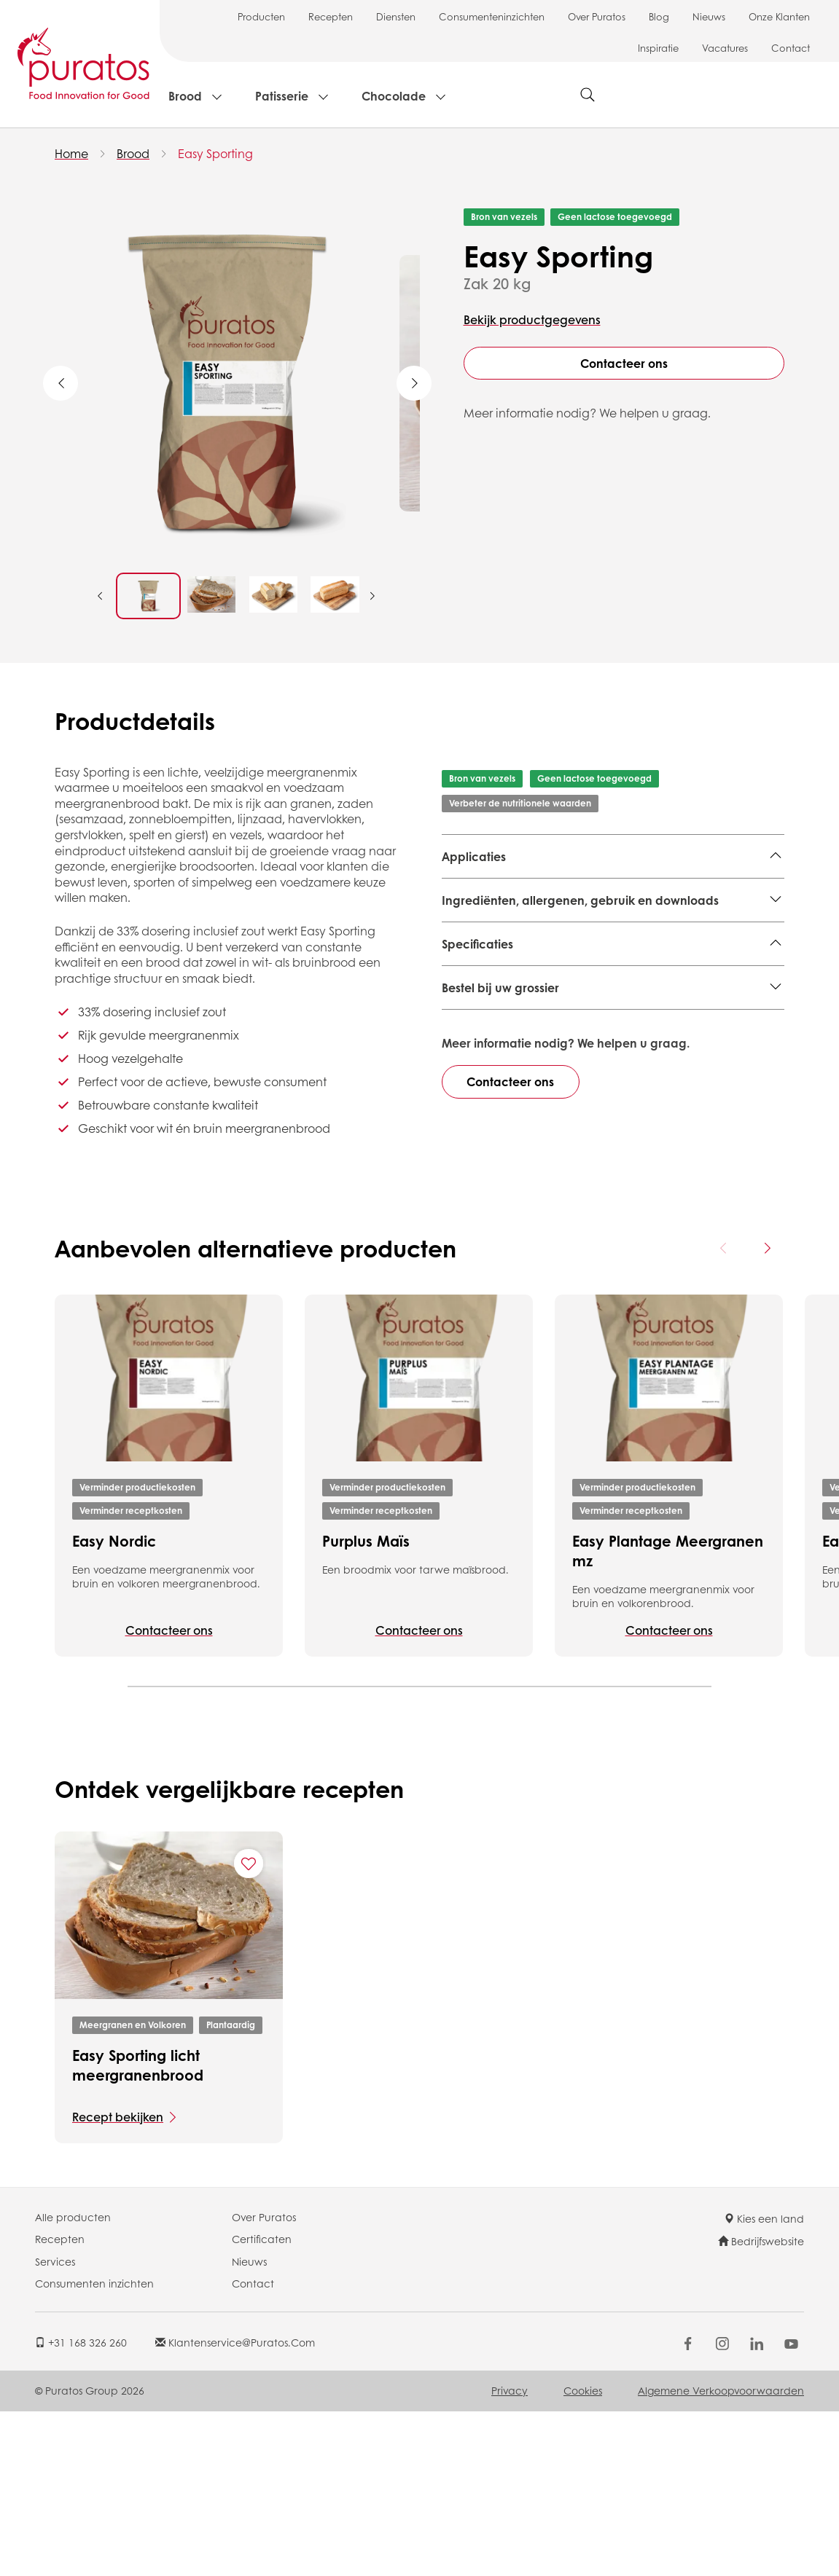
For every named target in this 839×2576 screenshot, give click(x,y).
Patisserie (281, 95)
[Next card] (766, 1412)
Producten (261, 16)
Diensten (395, 16)
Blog (659, 16)
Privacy (509, 2555)
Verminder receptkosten (130, 1675)
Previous (60, 383)
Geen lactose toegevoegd (615, 217)
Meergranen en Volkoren (512, 892)
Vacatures (725, 48)
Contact (790, 48)
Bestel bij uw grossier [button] (500, 1197)
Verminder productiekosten (137, 1652)
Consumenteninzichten (492, 16)
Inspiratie (658, 48)
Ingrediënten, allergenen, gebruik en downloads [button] (580, 952)
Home (71, 153)
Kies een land (764, 2383)
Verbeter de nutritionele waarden (520, 803)
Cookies (582, 2555)
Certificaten (262, 2403)
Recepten (330, 16)
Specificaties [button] (477, 996)
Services (55, 2426)
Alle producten (73, 2381)
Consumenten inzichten (94, 2447)
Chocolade (394, 95)
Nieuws (708, 16)
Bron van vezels (504, 217)
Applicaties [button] (474, 856)
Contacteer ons (624, 363)
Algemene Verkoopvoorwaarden (721, 2555)
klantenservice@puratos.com (235, 2507)
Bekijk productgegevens (532, 319)
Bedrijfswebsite (761, 2405)
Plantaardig (230, 2189)
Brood (185, 95)
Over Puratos (596, 16)
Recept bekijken (117, 2281)
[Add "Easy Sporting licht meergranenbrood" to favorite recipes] (248, 2028)
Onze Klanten (779, 16)
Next (414, 383)
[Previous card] (723, 1412)
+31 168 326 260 (81, 2507)
